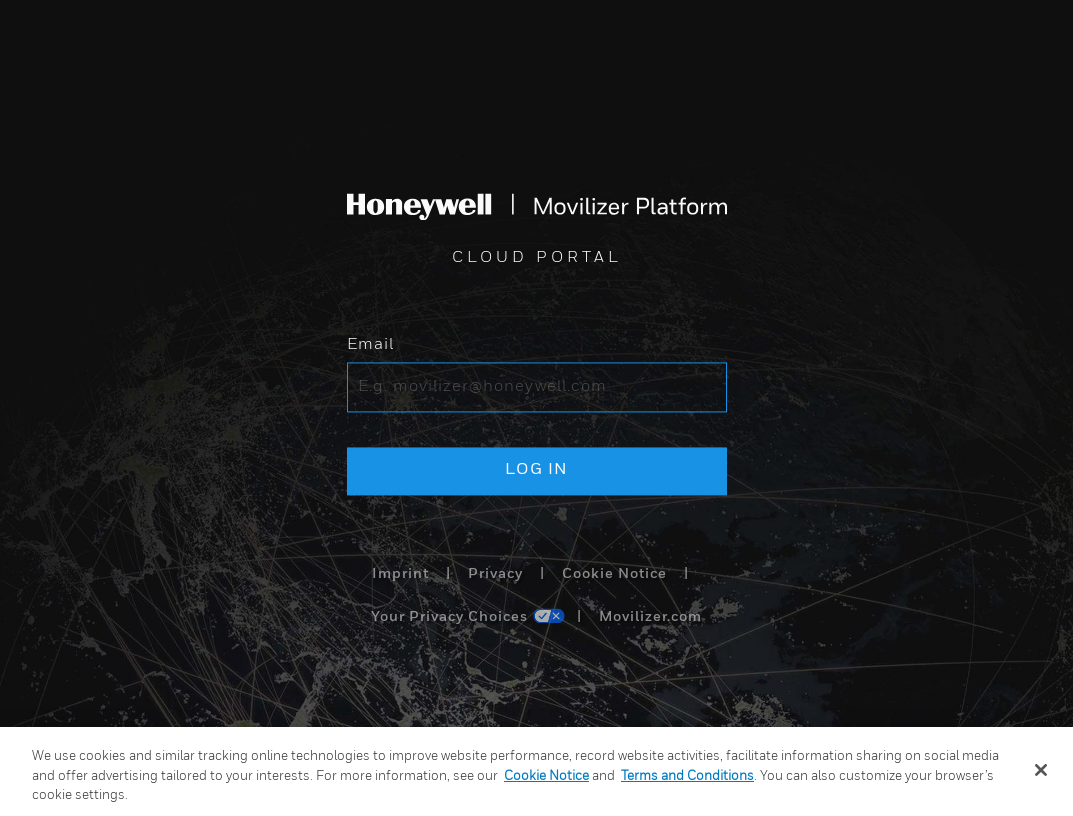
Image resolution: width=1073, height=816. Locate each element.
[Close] (1041, 770)
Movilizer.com (650, 618)
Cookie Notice (614, 574)
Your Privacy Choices (449, 618)
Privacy (495, 574)
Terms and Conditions (687, 776)
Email (370, 346)
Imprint (400, 574)
